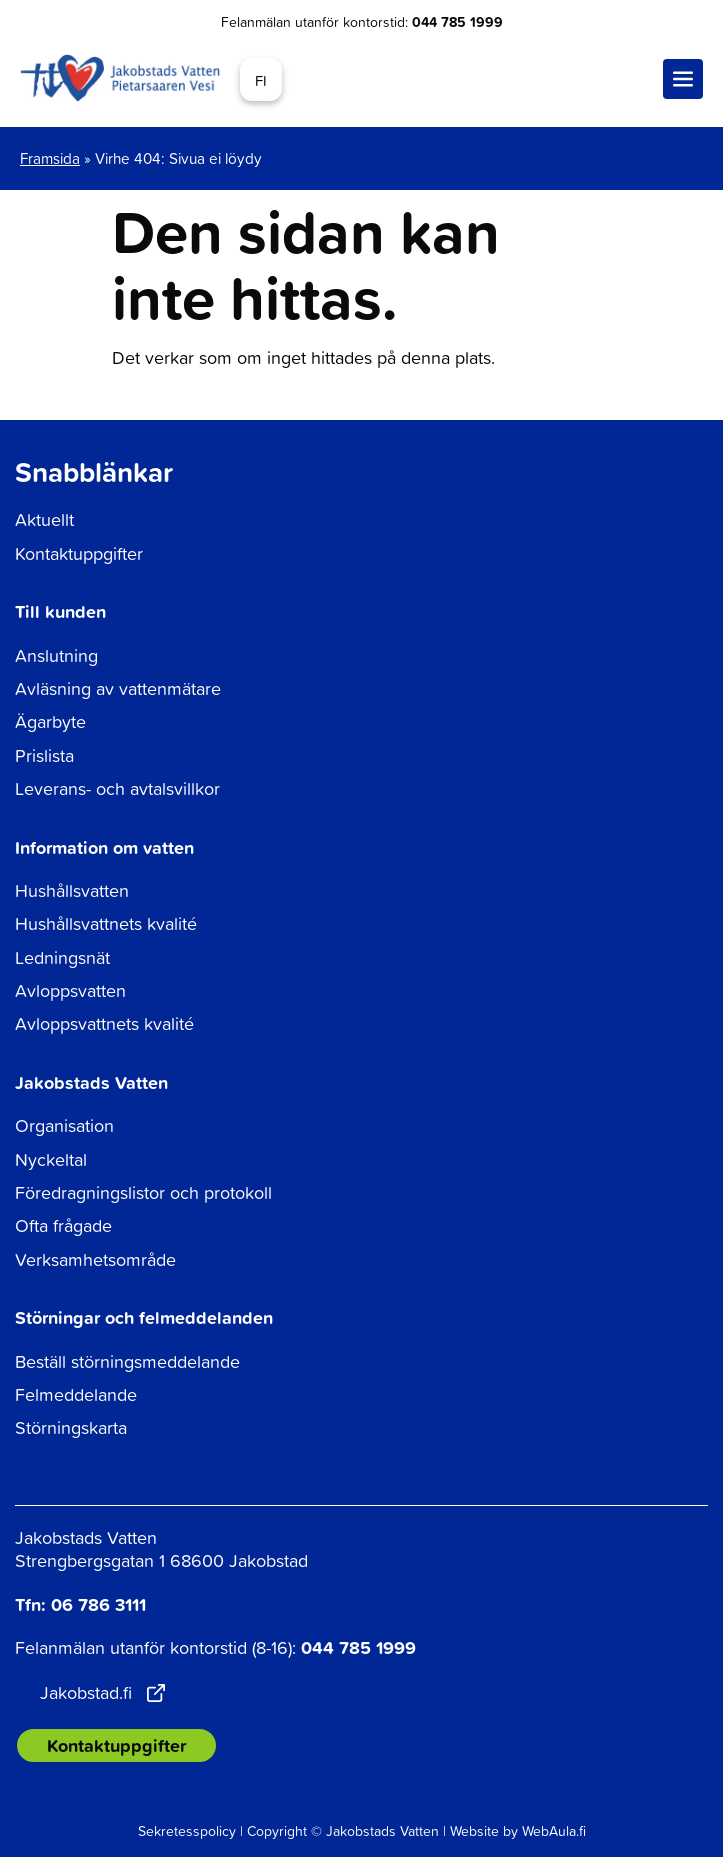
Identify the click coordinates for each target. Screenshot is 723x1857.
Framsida (50, 158)
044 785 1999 (457, 22)
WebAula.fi (554, 1830)
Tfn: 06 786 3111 (80, 1604)
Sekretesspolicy (187, 1830)
